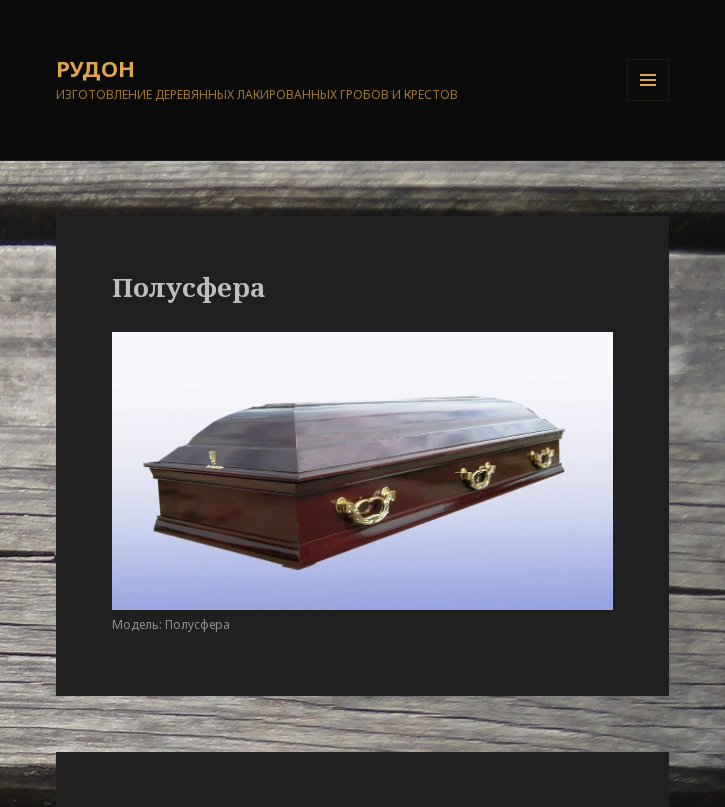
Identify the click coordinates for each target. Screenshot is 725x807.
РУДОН (95, 68)
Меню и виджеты (648, 100)
